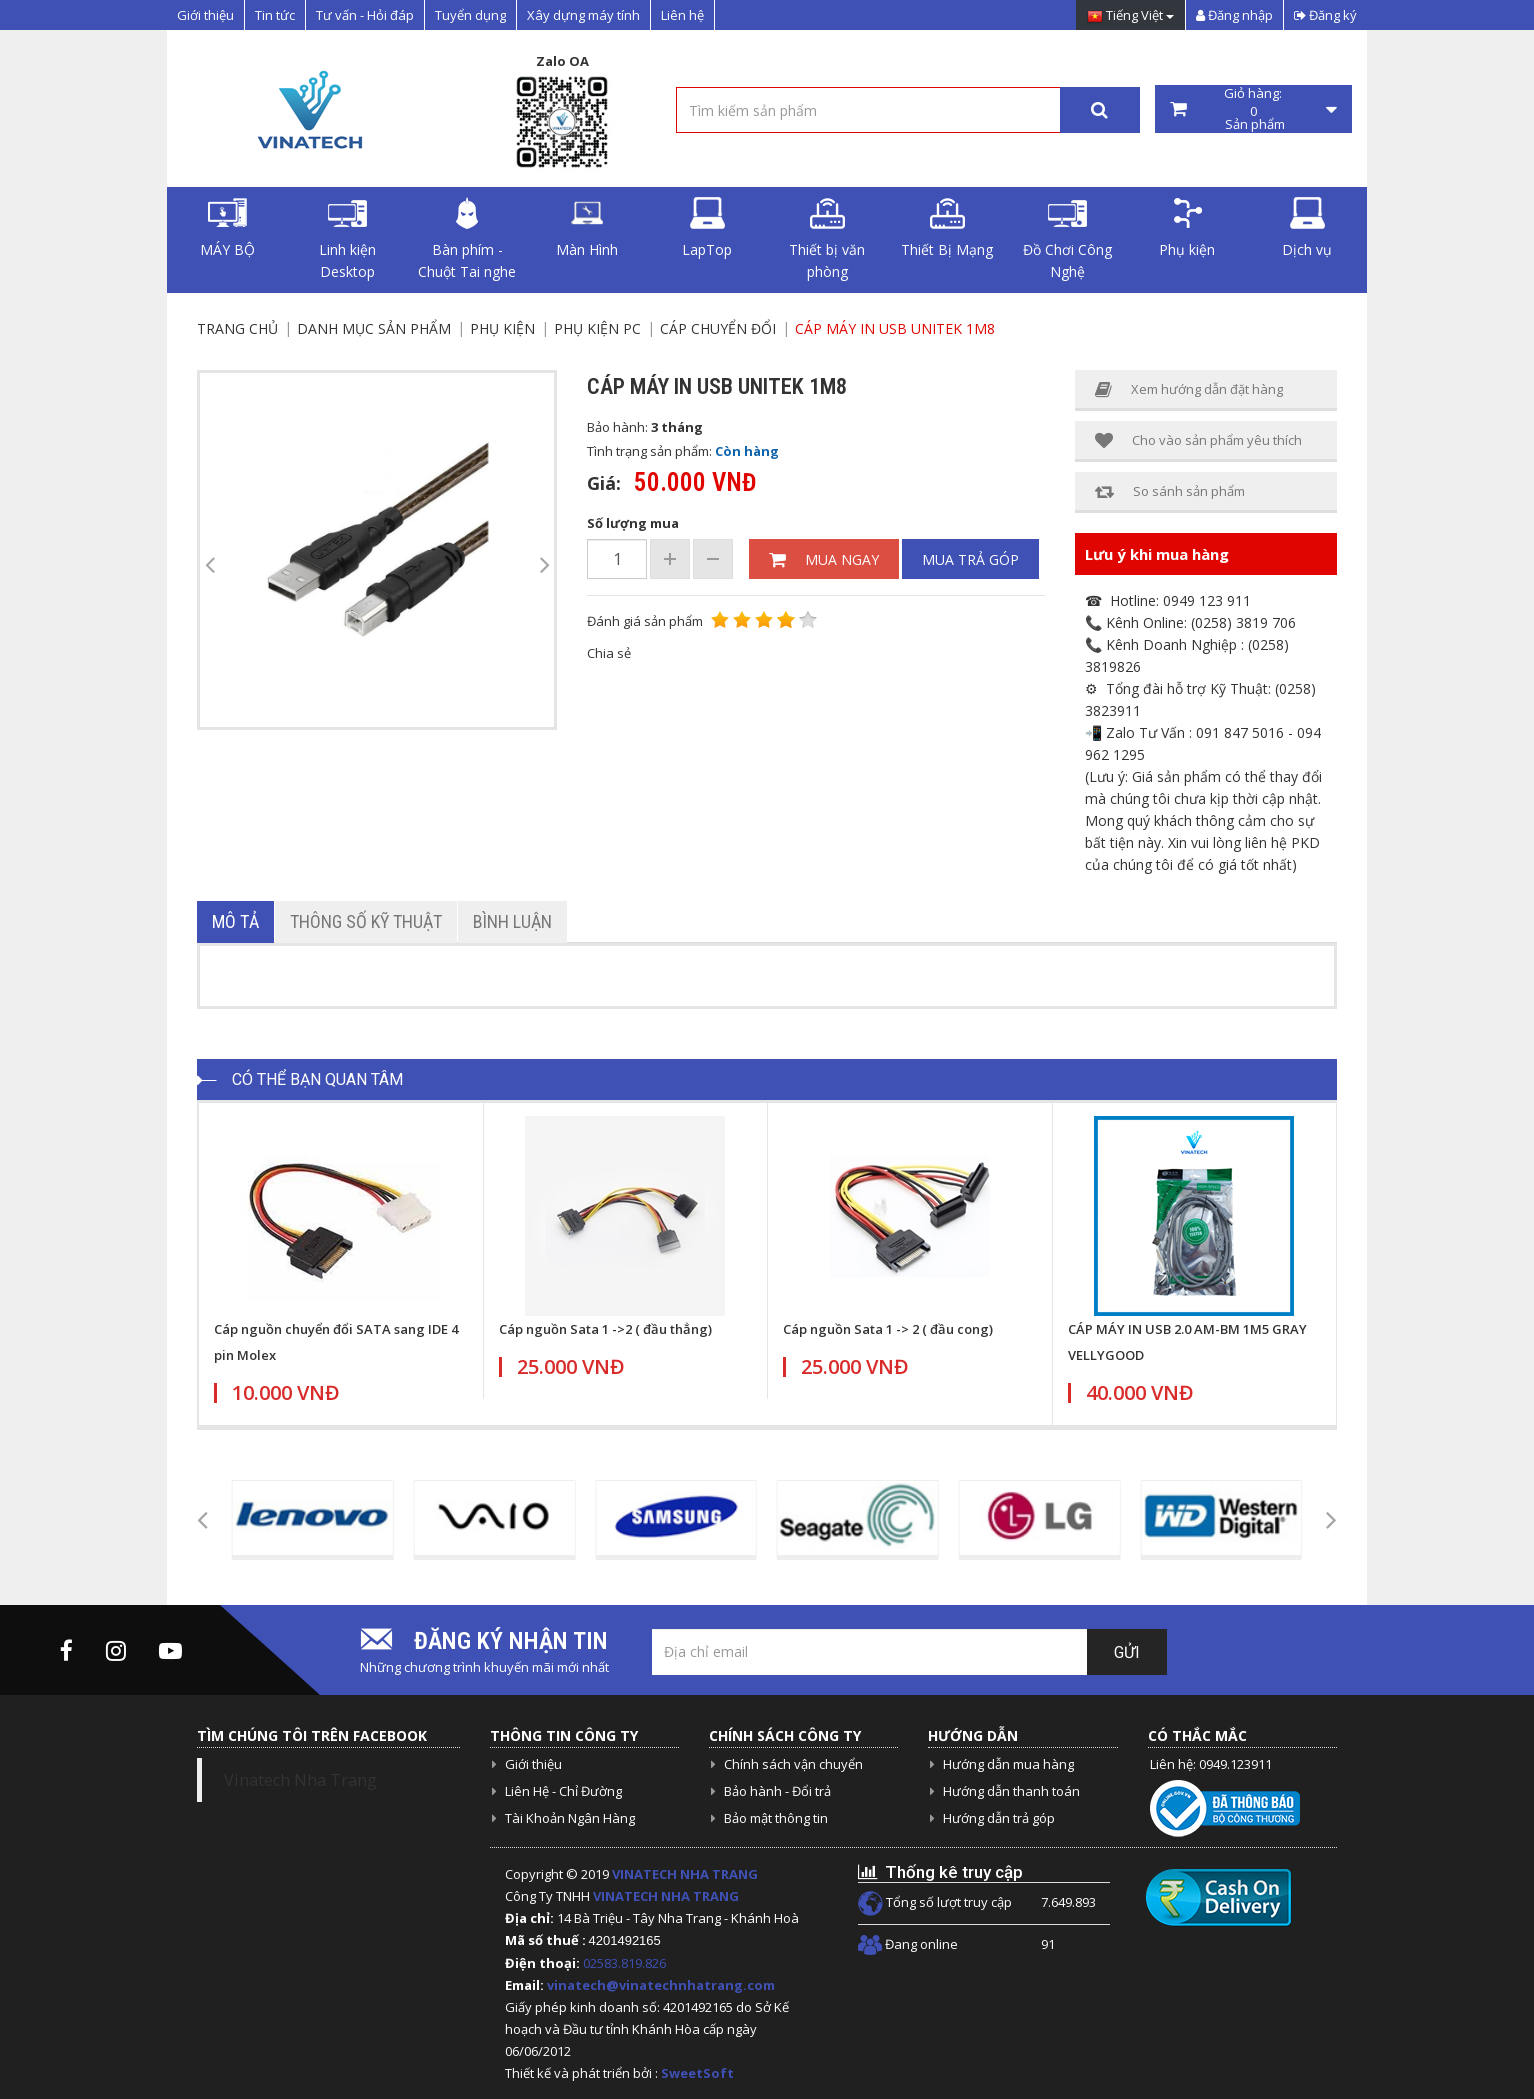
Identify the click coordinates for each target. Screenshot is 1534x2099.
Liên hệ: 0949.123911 (1211, 1764)
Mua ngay (824, 559)
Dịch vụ (1307, 228)
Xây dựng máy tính (583, 15)
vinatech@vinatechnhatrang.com (661, 1985)
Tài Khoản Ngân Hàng (570, 1818)
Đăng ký (1325, 15)
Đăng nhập (1234, 15)
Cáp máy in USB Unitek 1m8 (895, 328)
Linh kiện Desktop (347, 239)
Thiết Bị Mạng (947, 228)
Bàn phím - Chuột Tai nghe (467, 239)
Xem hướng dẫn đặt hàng (1189, 389)
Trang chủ (237, 328)
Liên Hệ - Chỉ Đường (563, 1791)
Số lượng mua (633, 523)
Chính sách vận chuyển (793, 1764)
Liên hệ (682, 15)
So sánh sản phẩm (1170, 491)
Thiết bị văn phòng (827, 239)
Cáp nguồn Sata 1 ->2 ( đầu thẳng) (605, 1329)
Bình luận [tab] (512, 921)
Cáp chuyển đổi (718, 328)
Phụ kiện (1187, 228)
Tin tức (275, 15)
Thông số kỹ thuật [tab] (366, 921)
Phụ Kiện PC (597, 328)
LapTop (707, 228)
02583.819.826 (626, 1963)
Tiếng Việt (1130, 16)
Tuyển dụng (470, 15)
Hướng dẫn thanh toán (1011, 1791)
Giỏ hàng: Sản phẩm (1254, 109)
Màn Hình (587, 228)
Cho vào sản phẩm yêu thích (1198, 440)
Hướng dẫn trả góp (999, 1818)
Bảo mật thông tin (776, 1818)
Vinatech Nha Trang (300, 1780)
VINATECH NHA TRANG (685, 1874)
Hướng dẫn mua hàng (1008, 1764)
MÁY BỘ (227, 228)
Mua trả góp (970, 559)
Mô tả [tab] (235, 921)
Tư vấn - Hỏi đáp (365, 15)
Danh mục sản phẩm (374, 328)
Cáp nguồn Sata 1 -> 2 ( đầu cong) (888, 1329)
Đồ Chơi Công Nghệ (1067, 239)
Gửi (1127, 1652)
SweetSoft (697, 2073)
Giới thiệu (205, 15)
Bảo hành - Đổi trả (777, 1791)
